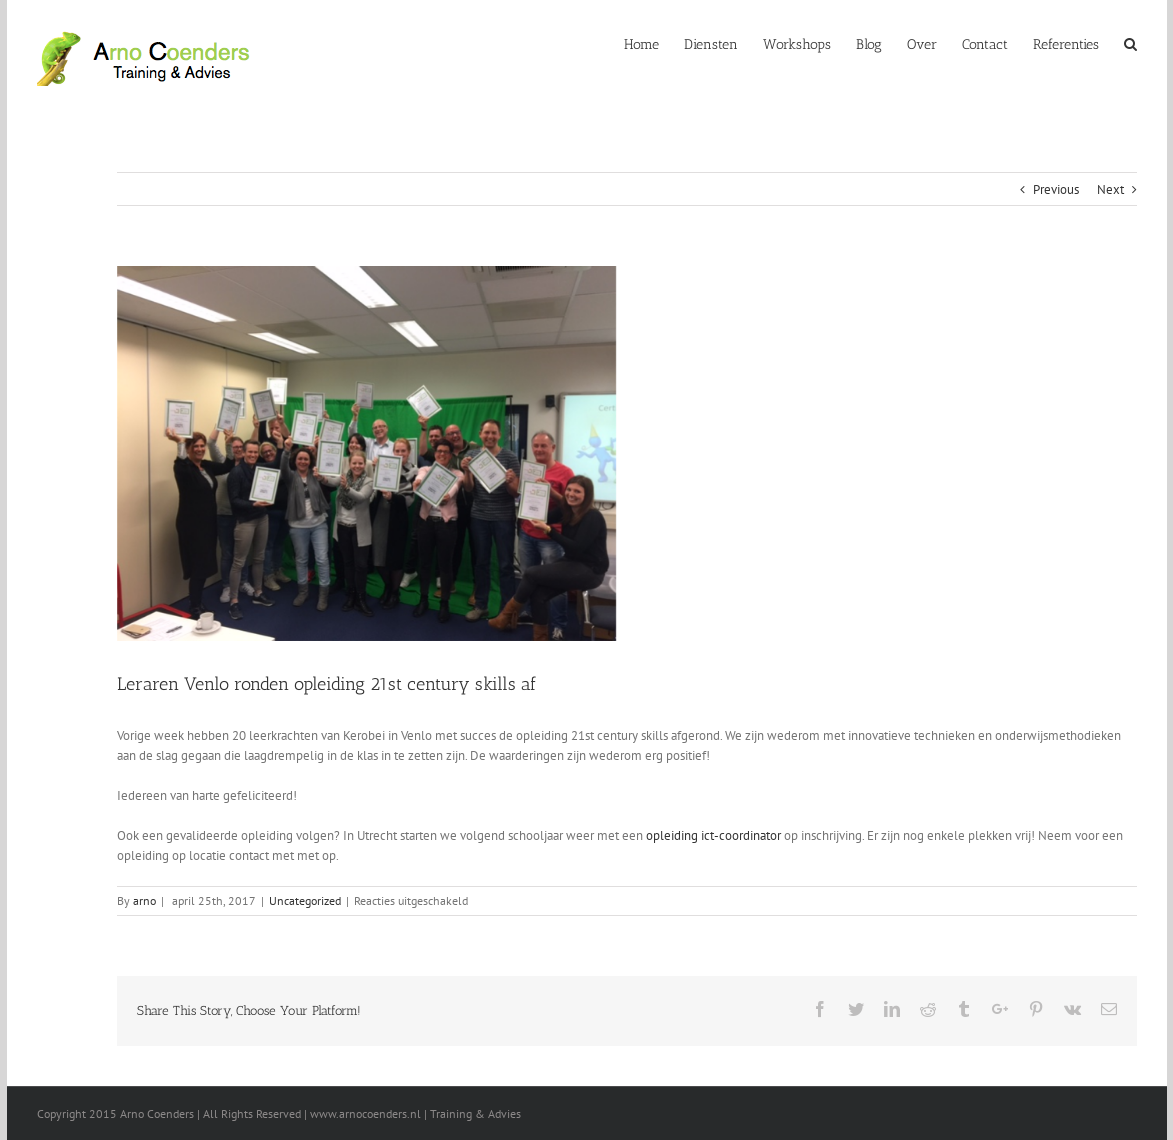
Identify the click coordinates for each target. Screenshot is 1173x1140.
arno (144, 900)
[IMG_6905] (474, 453)
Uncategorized (305, 900)
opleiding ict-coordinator (713, 835)
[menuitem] (654, 43)
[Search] (1130, 43)
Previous (1056, 189)
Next (1110, 189)
